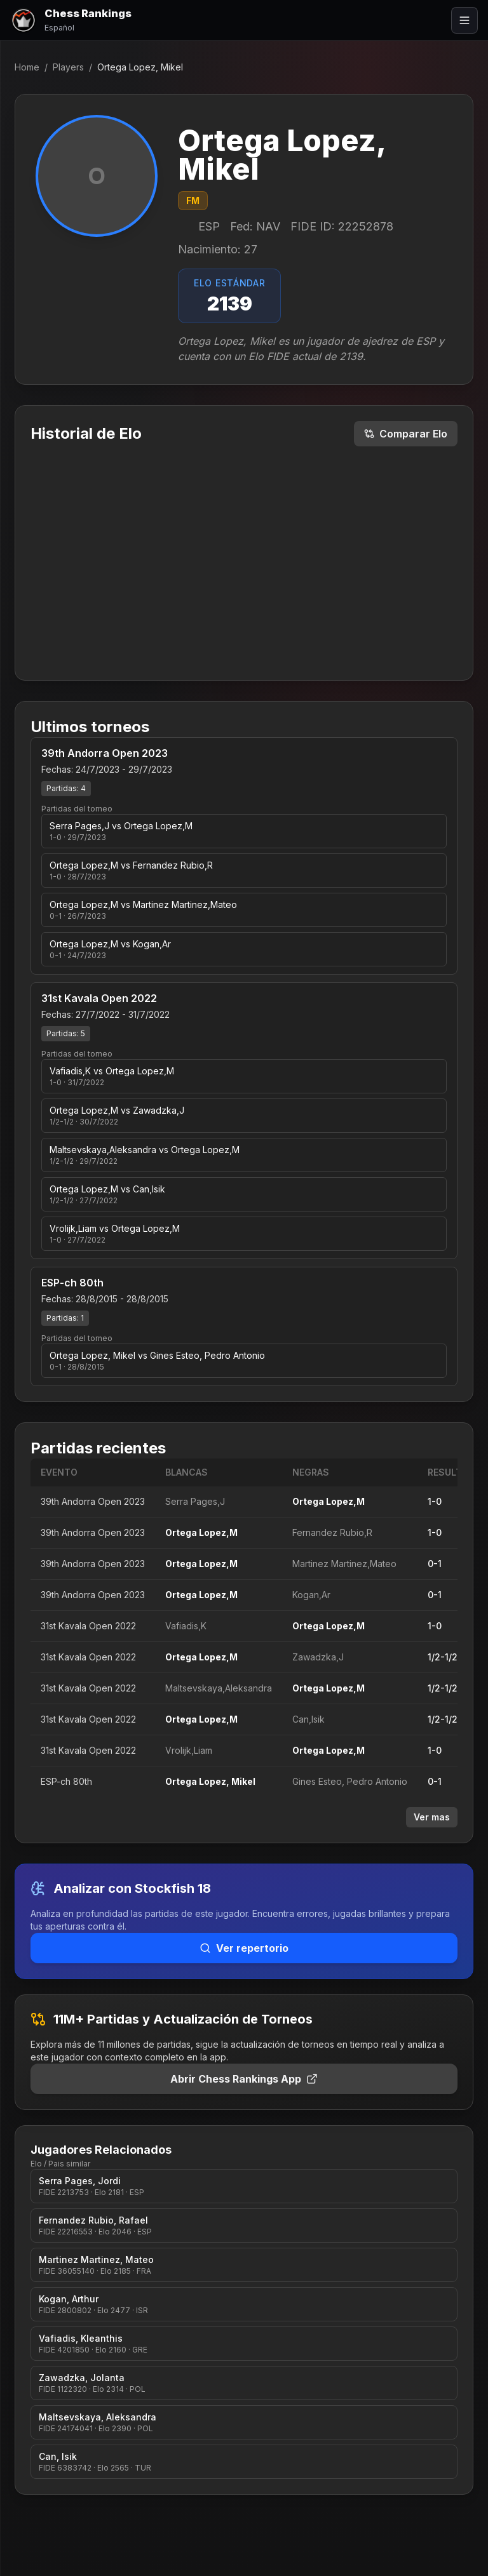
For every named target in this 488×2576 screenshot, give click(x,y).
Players (68, 67)
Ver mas (432, 1817)
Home (27, 67)
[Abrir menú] (464, 20)
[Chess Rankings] (71, 20)
